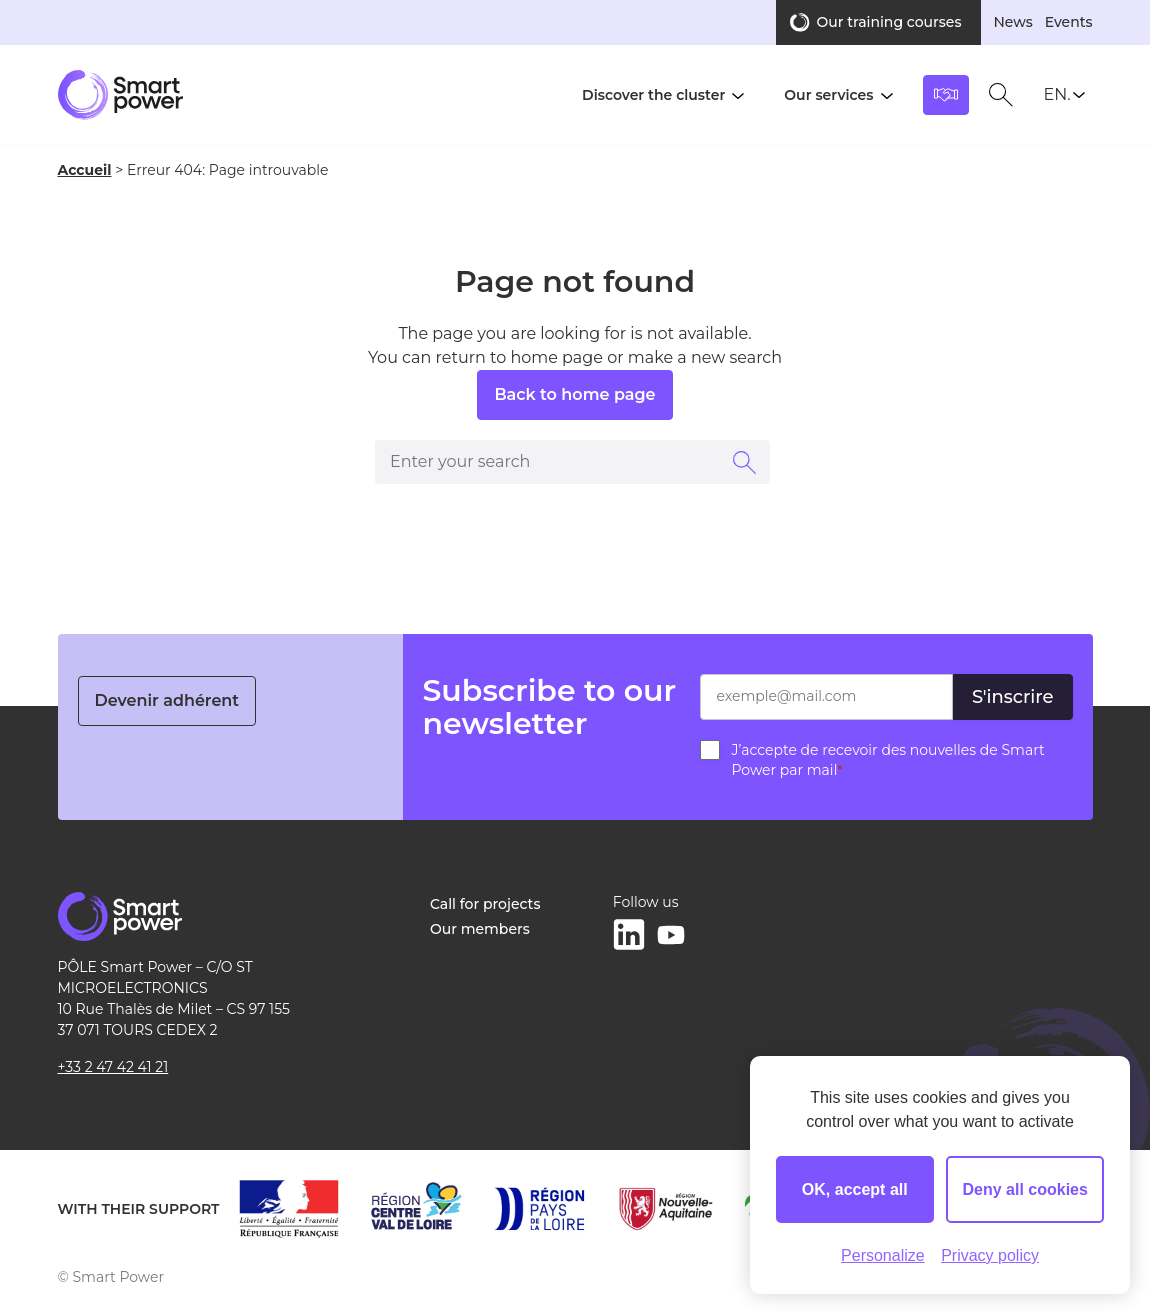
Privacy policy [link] (990, 1255)
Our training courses (888, 22)
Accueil (85, 170)
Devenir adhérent (167, 700)
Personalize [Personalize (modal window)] (883, 1255)
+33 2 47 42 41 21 (113, 1067)
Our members (480, 929)
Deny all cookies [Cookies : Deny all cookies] (1025, 1189)
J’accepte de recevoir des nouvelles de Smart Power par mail (888, 760)
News (1012, 22)
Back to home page (574, 394)
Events (1069, 22)
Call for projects (485, 904)
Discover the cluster (653, 95)
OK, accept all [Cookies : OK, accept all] (855, 1189)
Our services (828, 95)
